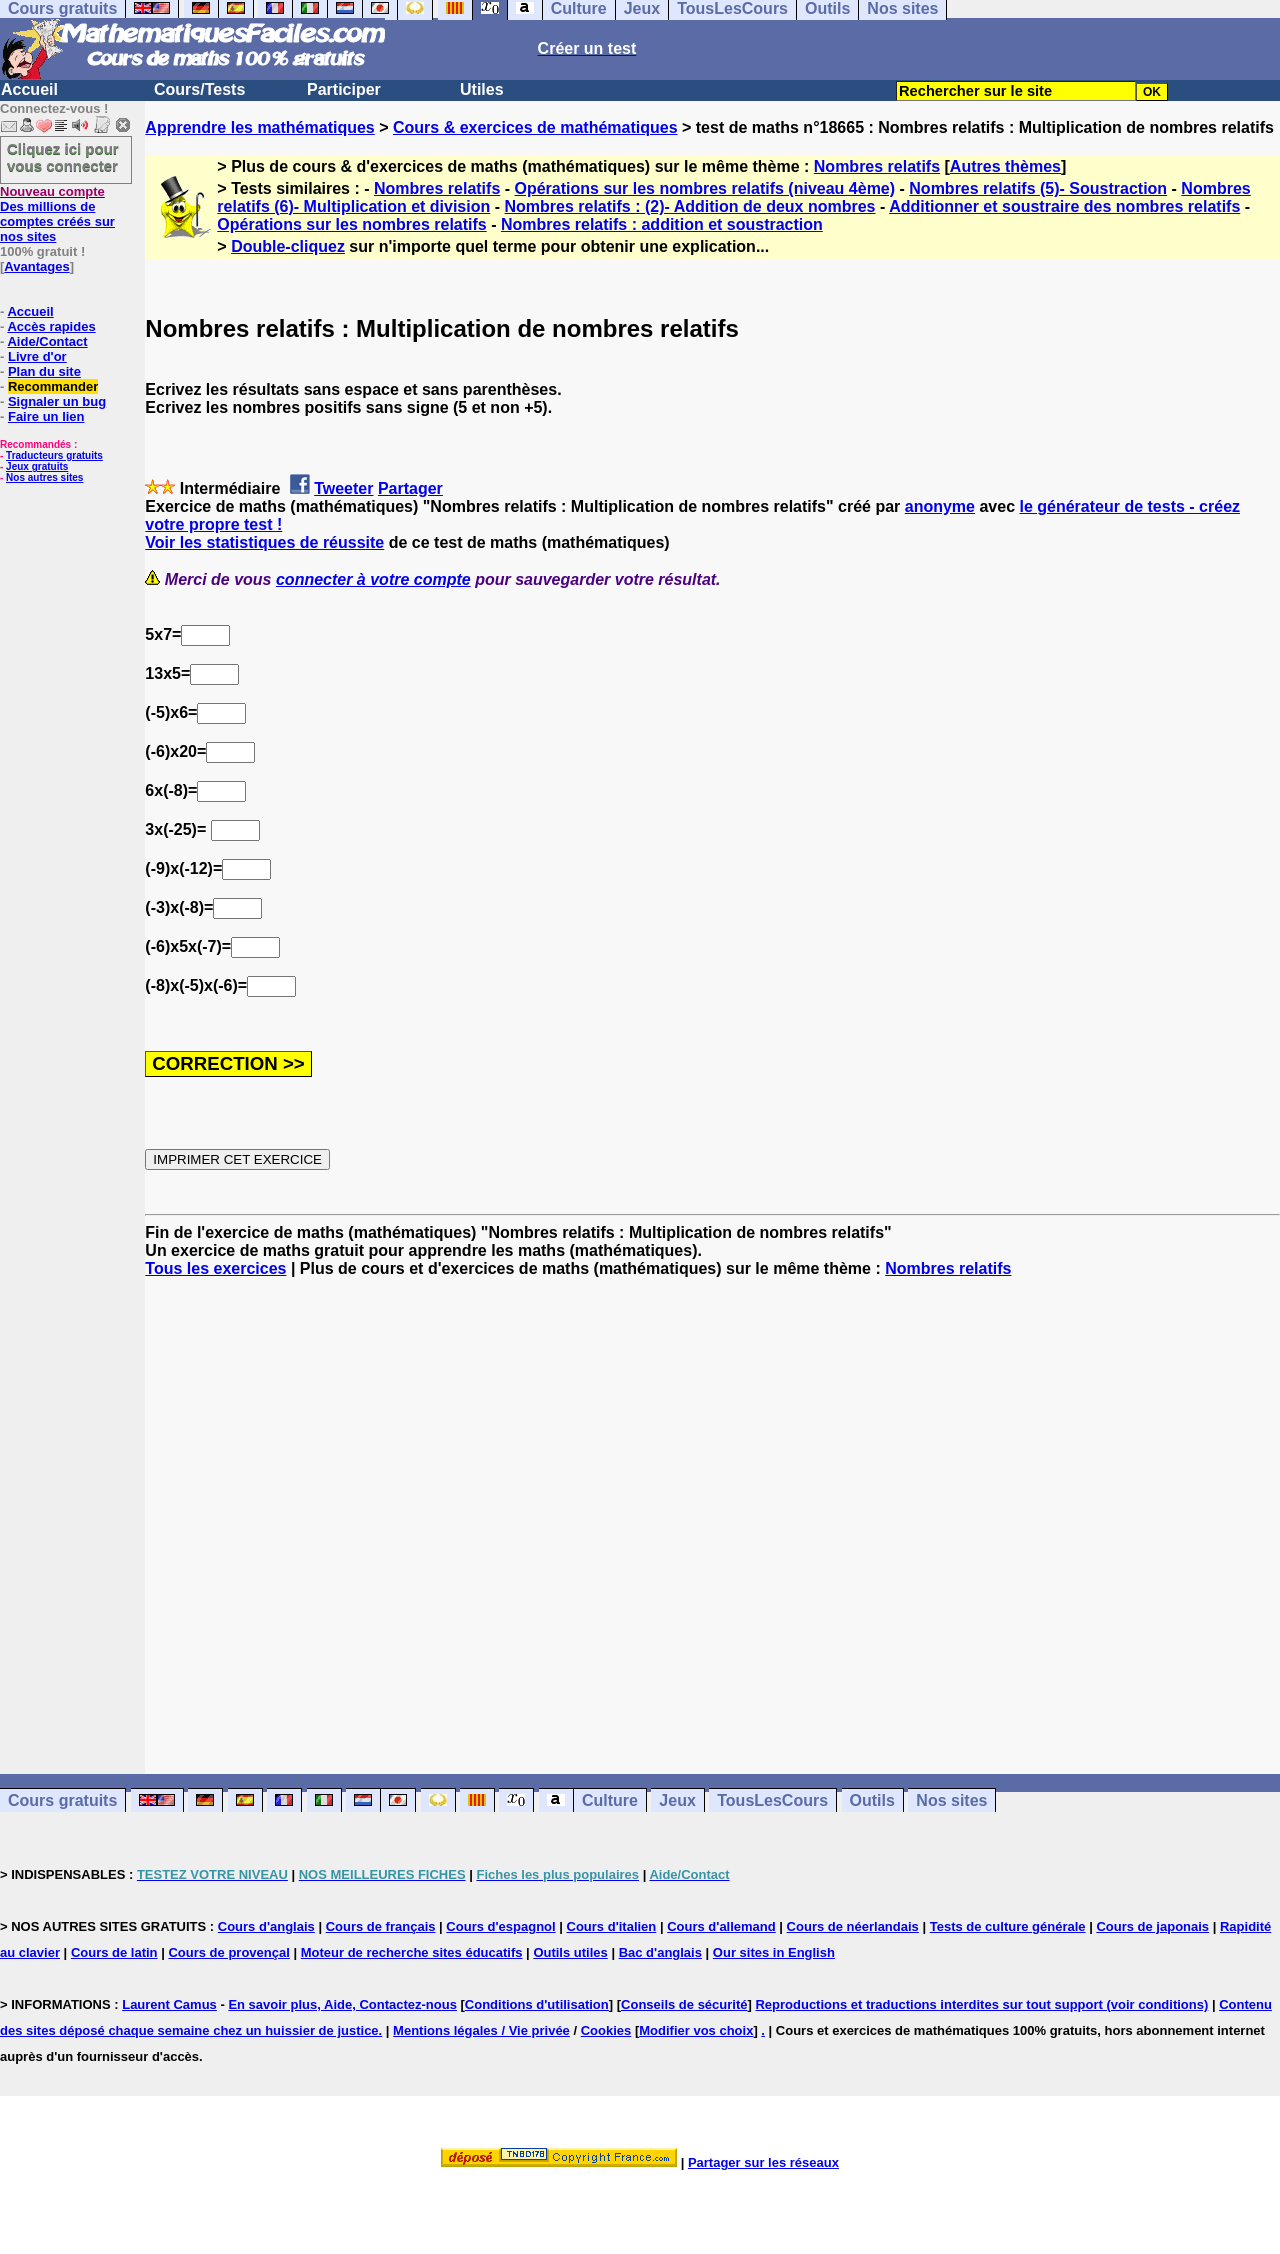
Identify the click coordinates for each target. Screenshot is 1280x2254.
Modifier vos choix (696, 2030)
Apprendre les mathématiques (259, 127)
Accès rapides (51, 326)
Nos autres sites (44, 477)
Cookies (606, 2030)
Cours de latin (114, 1952)
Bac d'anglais (660, 1952)
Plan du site (44, 371)
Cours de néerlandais (853, 1926)
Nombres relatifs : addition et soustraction (662, 224)
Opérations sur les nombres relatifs (351, 224)
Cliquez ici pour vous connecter (63, 157)
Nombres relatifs (877, 166)
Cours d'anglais (266, 1926)
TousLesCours (772, 1800)
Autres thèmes (1005, 166)
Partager (410, 488)
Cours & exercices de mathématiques (535, 127)
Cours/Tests (199, 89)
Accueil (29, 89)
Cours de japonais (1152, 1926)
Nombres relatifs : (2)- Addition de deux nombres (689, 206)
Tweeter (343, 488)
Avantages (36, 266)
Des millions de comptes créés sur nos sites (57, 214)
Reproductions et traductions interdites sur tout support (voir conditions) (981, 2004)
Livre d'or (37, 356)
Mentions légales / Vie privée (481, 2030)
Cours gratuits (62, 1800)
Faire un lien (46, 416)
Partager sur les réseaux (763, 2162)
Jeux (677, 1800)
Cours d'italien (612, 1926)
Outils (872, 1800)
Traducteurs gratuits (54, 455)
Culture (610, 1800)
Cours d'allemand (721, 1926)
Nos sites (951, 1800)
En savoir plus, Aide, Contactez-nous (342, 2004)
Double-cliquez (288, 246)
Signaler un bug (57, 401)
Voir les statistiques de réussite (264, 542)
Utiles (482, 89)
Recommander (53, 386)
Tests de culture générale (1008, 1926)
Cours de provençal (228, 1952)
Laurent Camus (169, 2004)
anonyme (940, 506)
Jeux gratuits (37, 466)
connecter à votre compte (373, 579)
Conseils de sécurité (684, 2004)
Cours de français (381, 1926)
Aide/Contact (47, 341)
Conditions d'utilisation (537, 2004)
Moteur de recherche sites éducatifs (412, 1952)
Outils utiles (570, 1952)
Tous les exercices (215, 1268)
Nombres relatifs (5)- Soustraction (1038, 188)
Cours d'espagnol (500, 1926)
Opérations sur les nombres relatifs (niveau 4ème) (705, 188)
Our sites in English (774, 1952)
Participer (344, 89)
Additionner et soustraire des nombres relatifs (1064, 206)
